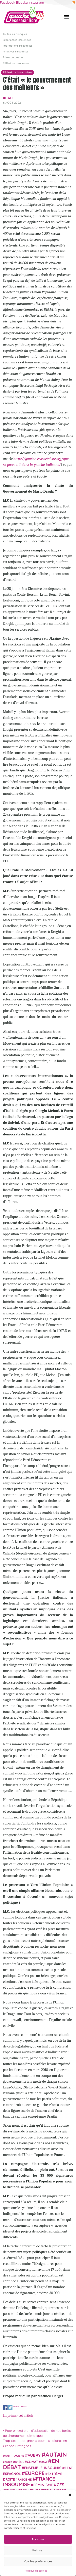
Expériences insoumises (17, 39)
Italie (9, 98)
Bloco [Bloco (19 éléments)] (8, 2462)
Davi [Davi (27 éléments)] (44, 2462)
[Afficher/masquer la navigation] (66, 17)
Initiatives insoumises (15, 51)
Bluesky (22, 2)
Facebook (7, 2)
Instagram (36, 2)
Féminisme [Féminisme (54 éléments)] (43, 2484)
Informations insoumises (17, 45)
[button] (70, 2495)
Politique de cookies (36, 2570)
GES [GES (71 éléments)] (60, 2484)
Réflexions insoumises (16, 63)
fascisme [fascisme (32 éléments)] (25, 2479)
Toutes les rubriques (15, 34)
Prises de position (13, 57)
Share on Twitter (10, 2407)
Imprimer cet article (18, 2415)
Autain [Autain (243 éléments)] (56, 2454)
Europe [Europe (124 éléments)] (34, 2473)
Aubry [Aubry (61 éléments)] (34, 2455)
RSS (73, 2)
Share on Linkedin (19, 2406)
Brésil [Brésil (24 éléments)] (19, 2462)
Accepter (38, 2539)
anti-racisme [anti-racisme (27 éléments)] (14, 2455)
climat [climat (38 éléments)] (32, 2462)
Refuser (38, 2550)
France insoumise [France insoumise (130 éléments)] (29, 2481)
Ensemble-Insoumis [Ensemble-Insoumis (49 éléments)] (42, 2468)
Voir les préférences (38, 2561)
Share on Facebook (5, 2407)
